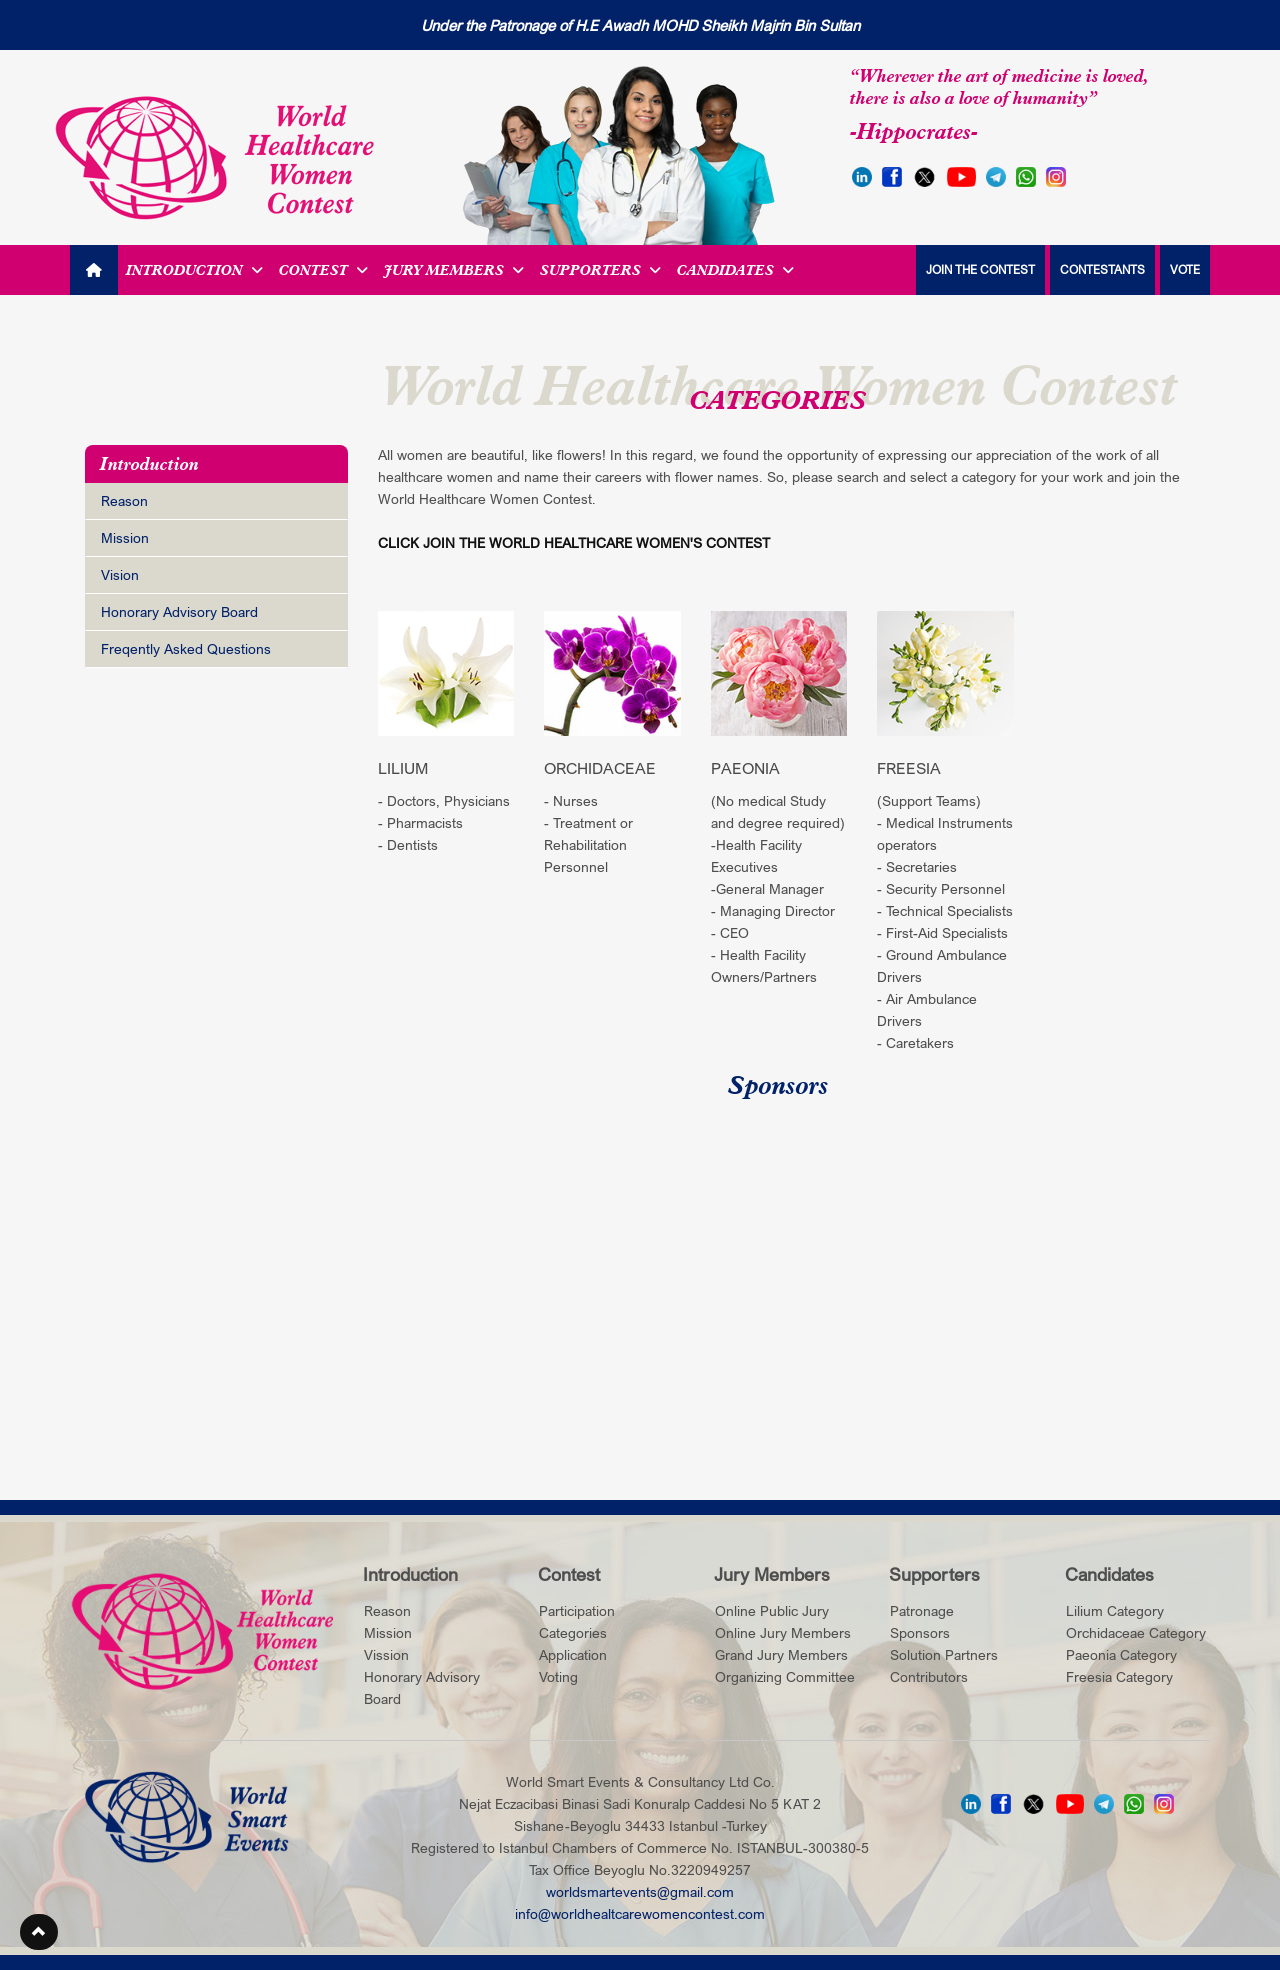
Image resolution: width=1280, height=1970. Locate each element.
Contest (323, 270)
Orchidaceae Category (1136, 1632)
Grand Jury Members (781, 1654)
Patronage (922, 1610)
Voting (558, 1676)
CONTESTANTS (1102, 269)
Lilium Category (1115, 1610)
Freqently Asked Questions (186, 648)
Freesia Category (1119, 1676)
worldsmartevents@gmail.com (640, 1891)
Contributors (929, 1676)
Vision (120, 574)
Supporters (600, 270)
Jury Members (454, 270)
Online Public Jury (772, 1610)
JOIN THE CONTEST (980, 269)
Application (573, 1654)
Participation (577, 1610)
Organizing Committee (785, 1676)
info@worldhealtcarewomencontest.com (640, 1913)
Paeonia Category (1121, 1654)
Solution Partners (944, 1654)
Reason (124, 500)
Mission (125, 537)
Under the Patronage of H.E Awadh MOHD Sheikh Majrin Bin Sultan (640, 25)
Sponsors (920, 1632)
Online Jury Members (783, 1632)
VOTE (1185, 269)
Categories (573, 1632)
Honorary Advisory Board (179, 611)
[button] (39, 1932)
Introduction (194, 270)
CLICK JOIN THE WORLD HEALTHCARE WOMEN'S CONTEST (574, 542)
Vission (386, 1654)
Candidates (735, 270)
